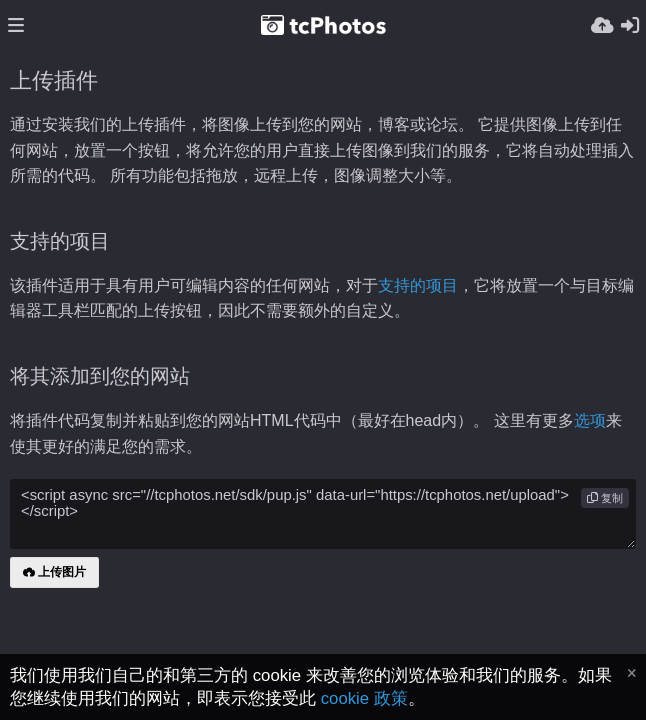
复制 (605, 498)
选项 (590, 420)
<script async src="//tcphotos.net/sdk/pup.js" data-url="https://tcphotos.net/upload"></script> (323, 514)
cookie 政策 (364, 698)
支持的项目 (418, 285)
